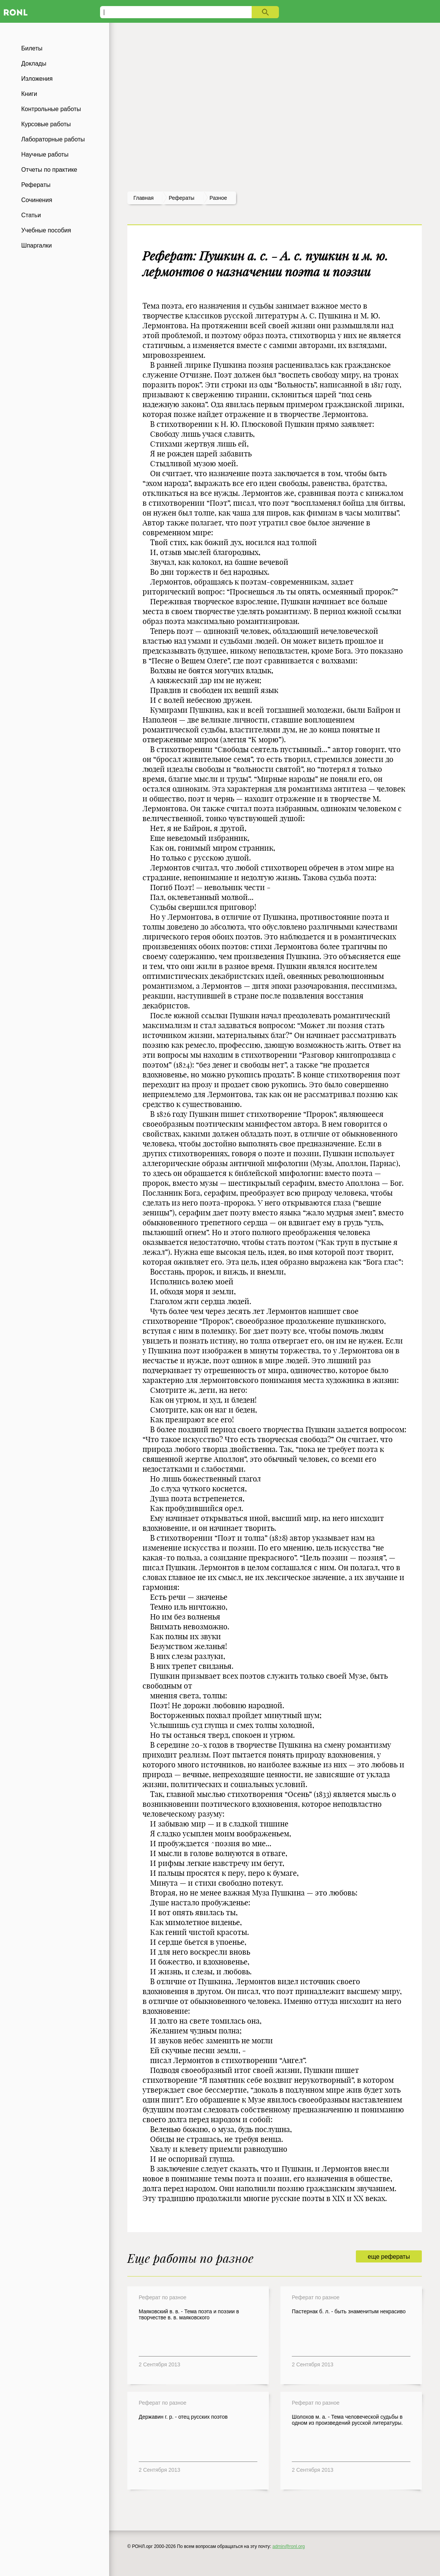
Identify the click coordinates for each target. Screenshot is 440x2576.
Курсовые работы (46, 124)
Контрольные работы (51, 109)
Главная (143, 198)
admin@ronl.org (288, 2546)
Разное (218, 198)
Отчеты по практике (49, 169)
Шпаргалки (36, 245)
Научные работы (45, 154)
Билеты (31, 48)
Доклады (33, 63)
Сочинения (36, 200)
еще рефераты (389, 2256)
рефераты (181, 198)
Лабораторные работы (53, 139)
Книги (29, 94)
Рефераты (35, 185)
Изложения (37, 78)
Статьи (31, 215)
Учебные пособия (46, 230)
